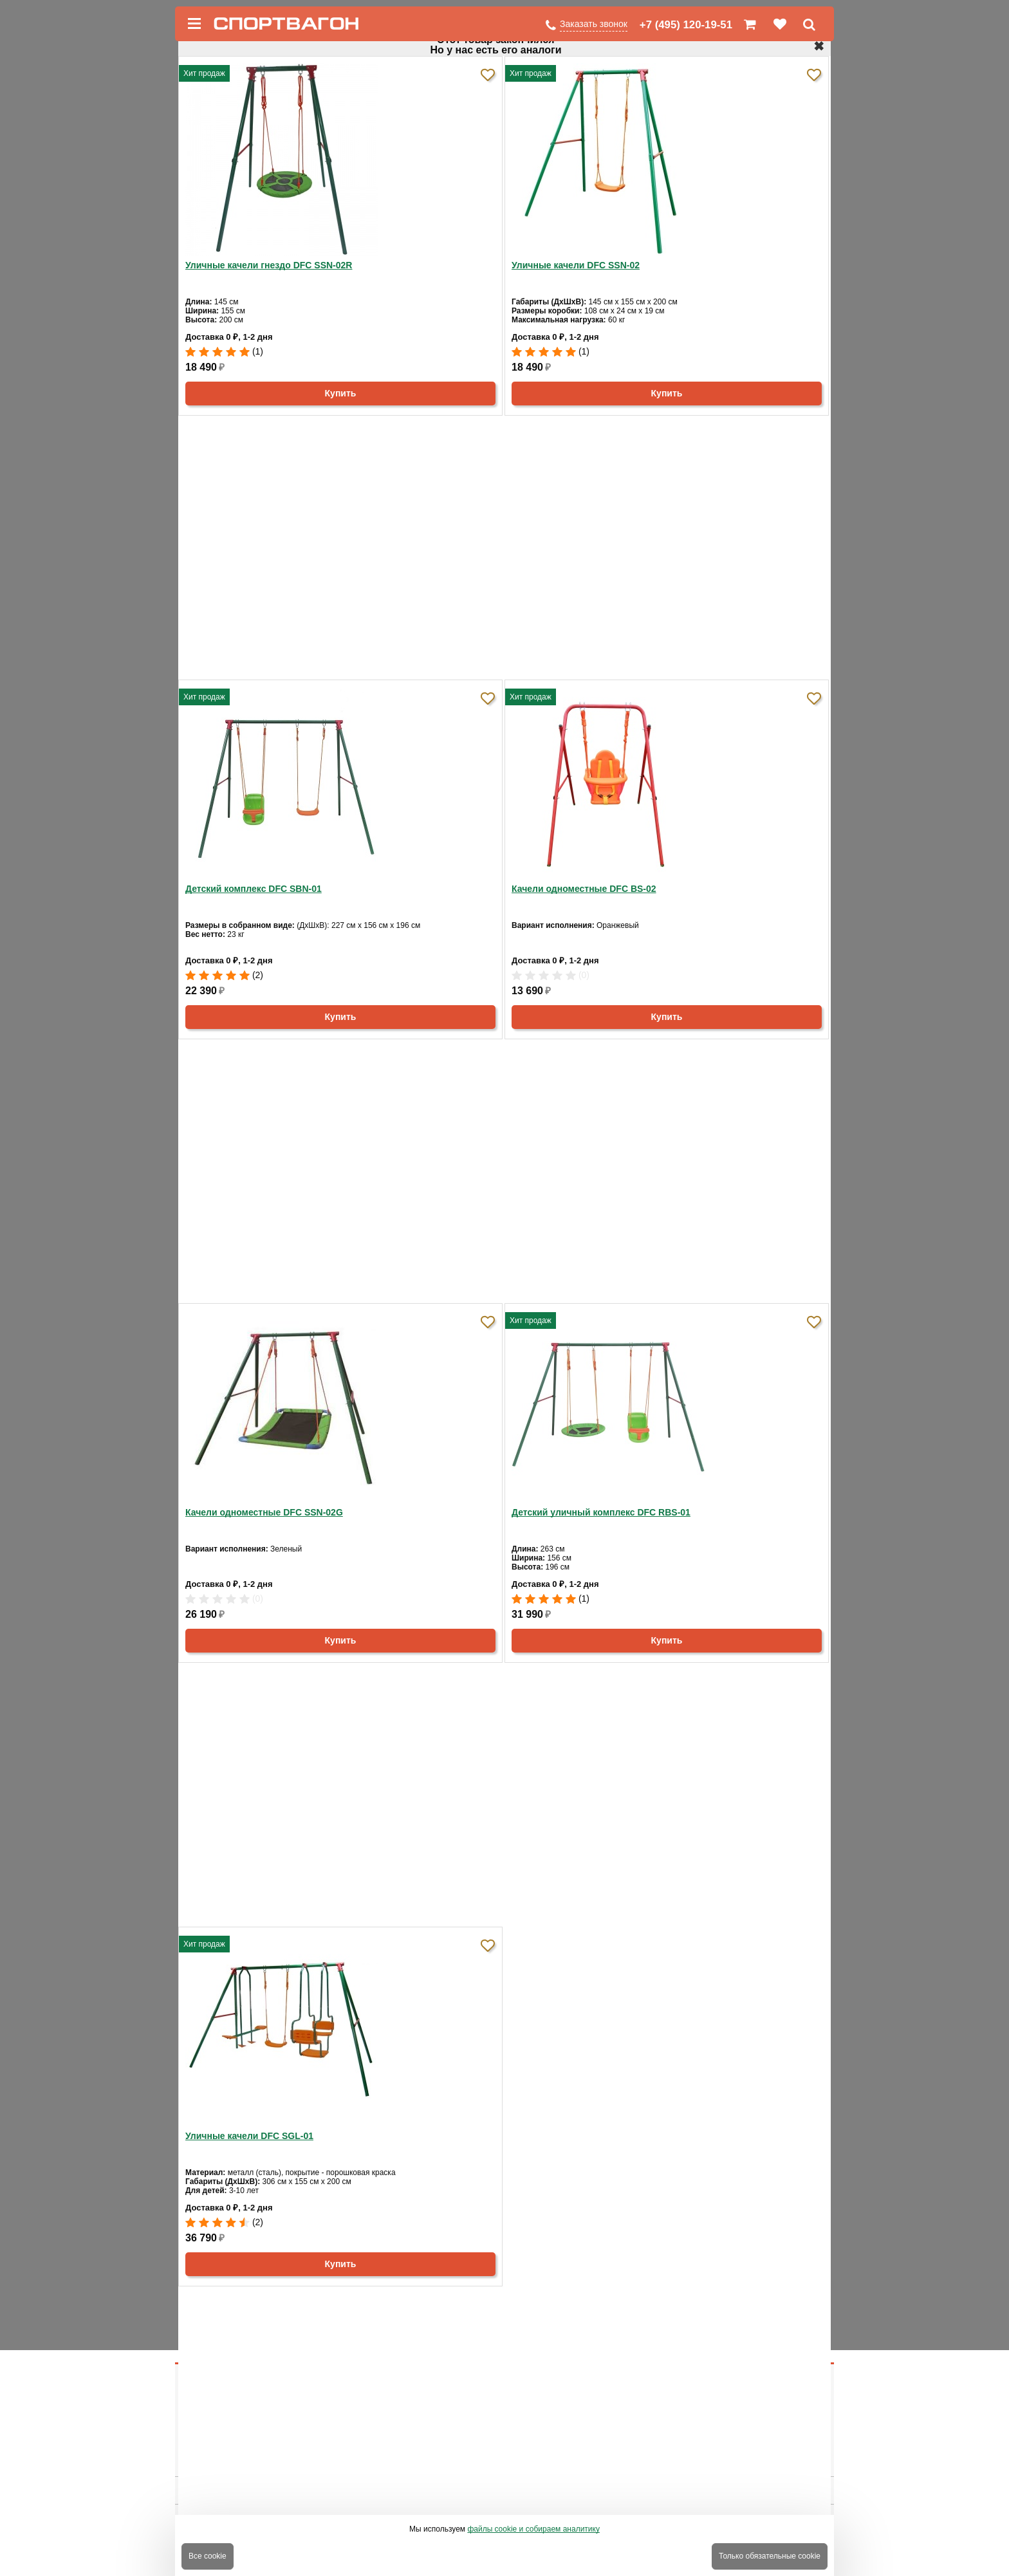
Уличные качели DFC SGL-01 (249, 2136)
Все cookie (208, 2556)
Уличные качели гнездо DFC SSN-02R (268, 265)
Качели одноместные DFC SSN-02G (264, 1512)
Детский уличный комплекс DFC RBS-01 (601, 1512)
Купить (340, 393)
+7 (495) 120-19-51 (686, 25)
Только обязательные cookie (769, 2556)
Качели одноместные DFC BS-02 (584, 889)
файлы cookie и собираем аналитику (533, 2529)
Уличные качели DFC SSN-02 (576, 265)
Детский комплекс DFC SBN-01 (253, 889)
